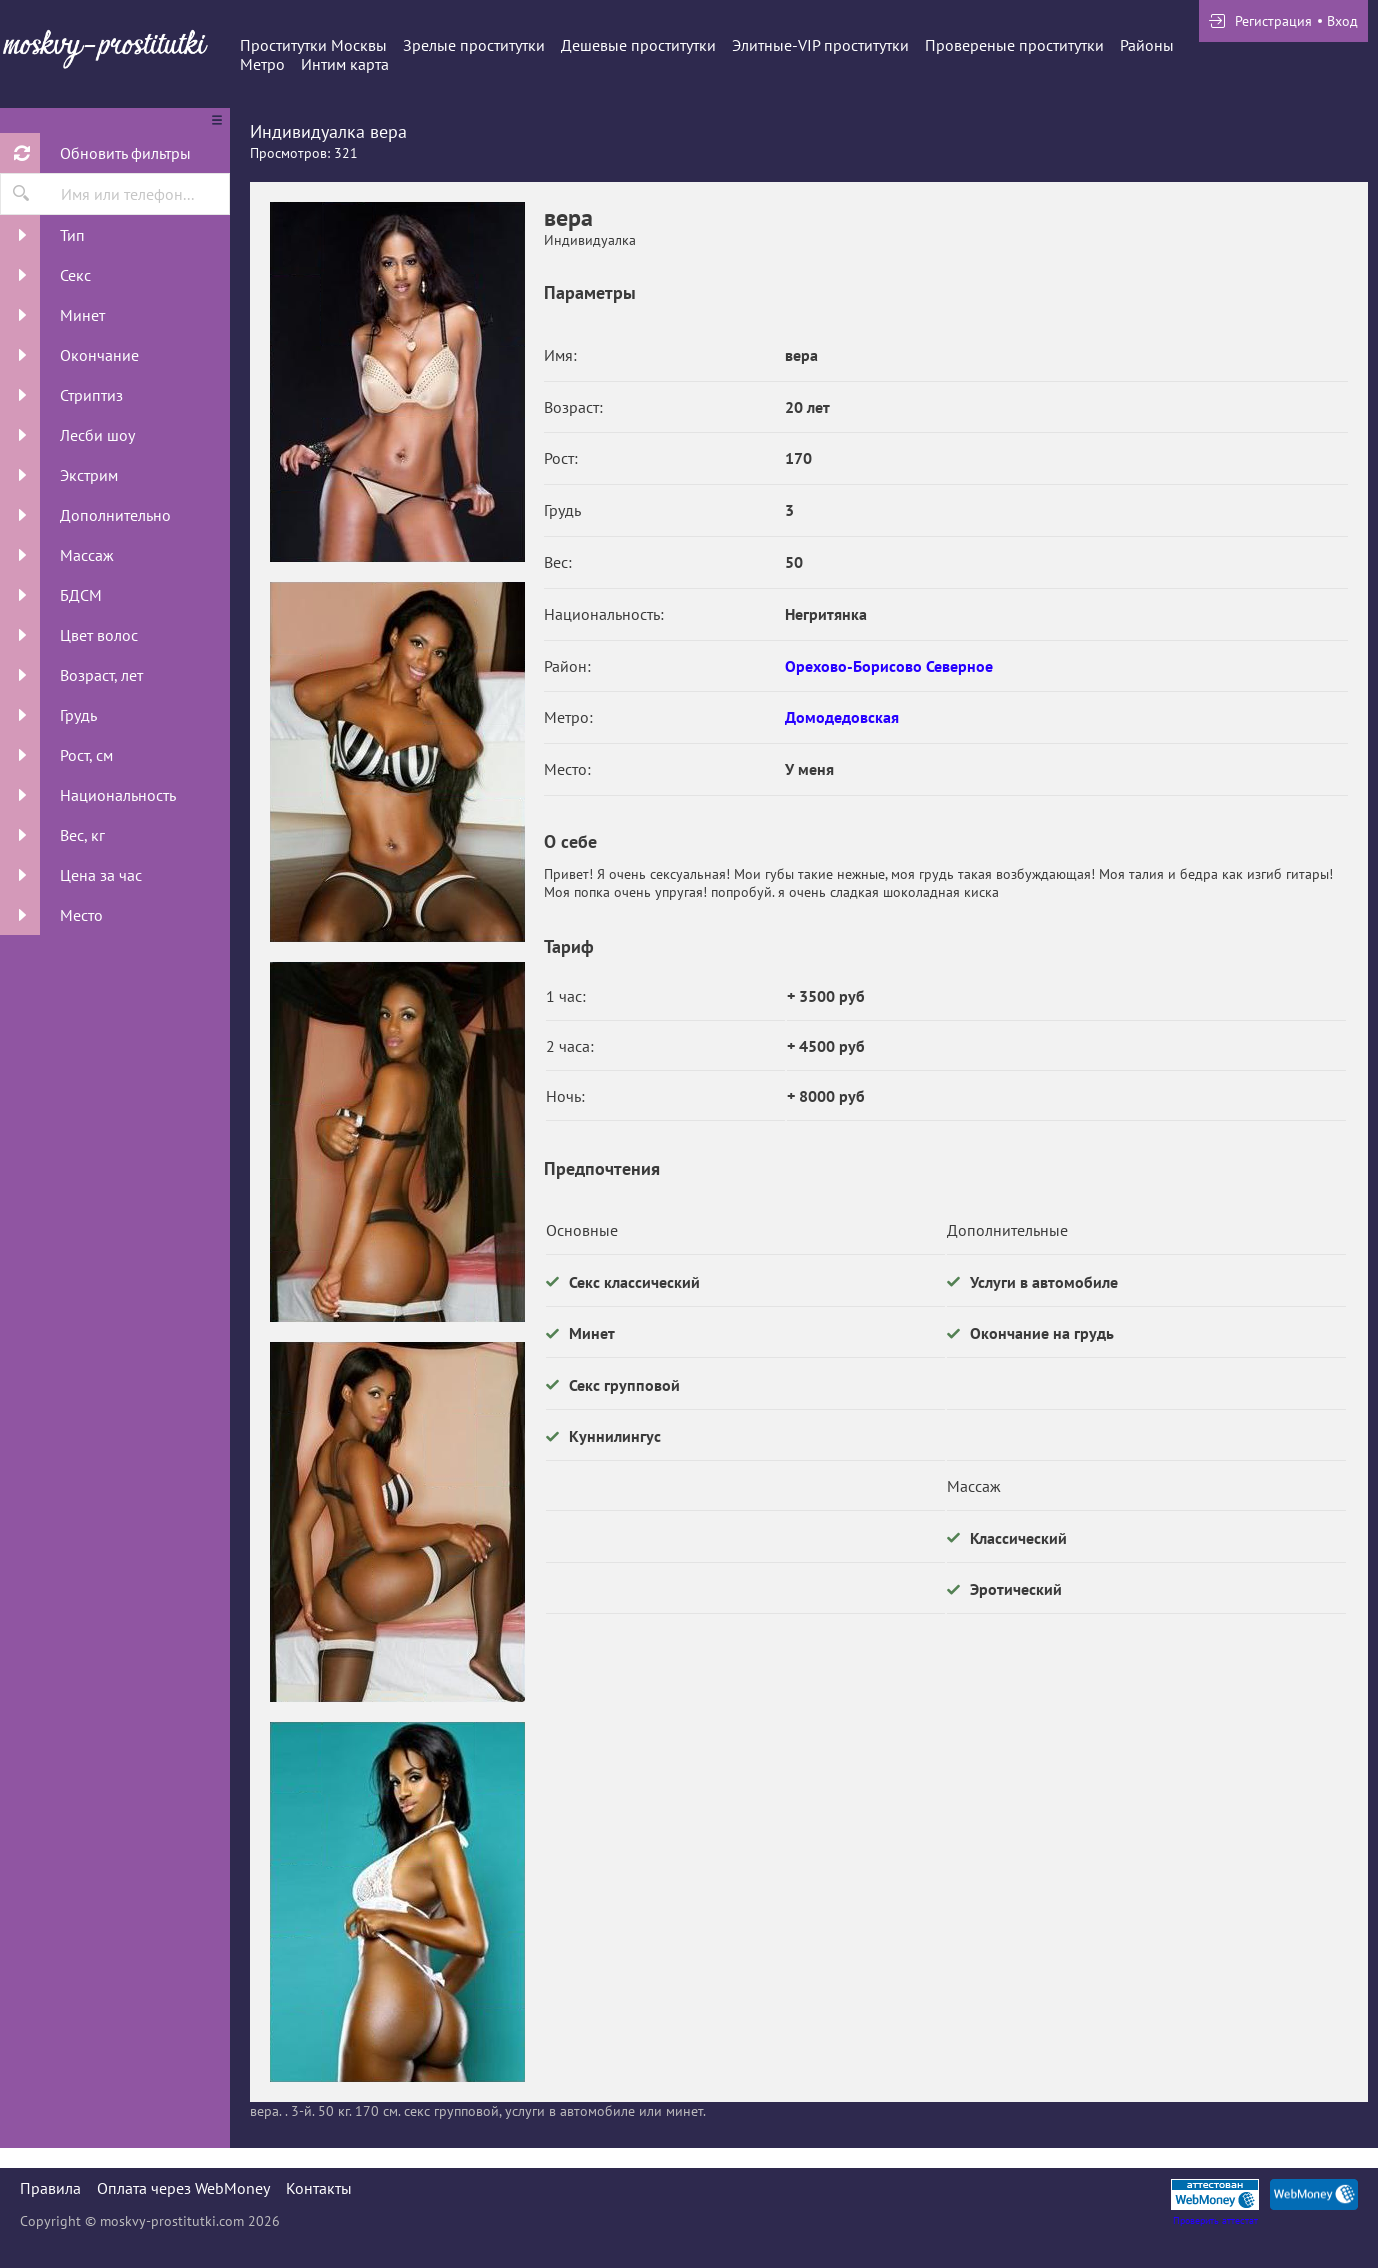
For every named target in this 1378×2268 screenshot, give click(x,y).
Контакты (319, 2188)
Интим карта (345, 64)
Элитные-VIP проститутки (820, 45)
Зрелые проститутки (474, 45)
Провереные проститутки (1014, 45)
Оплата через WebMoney (183, 2188)
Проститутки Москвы (313, 45)
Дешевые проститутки (638, 45)
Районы (1147, 45)
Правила (50, 2188)
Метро (262, 64)
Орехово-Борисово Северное (889, 666)
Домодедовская (842, 717)
